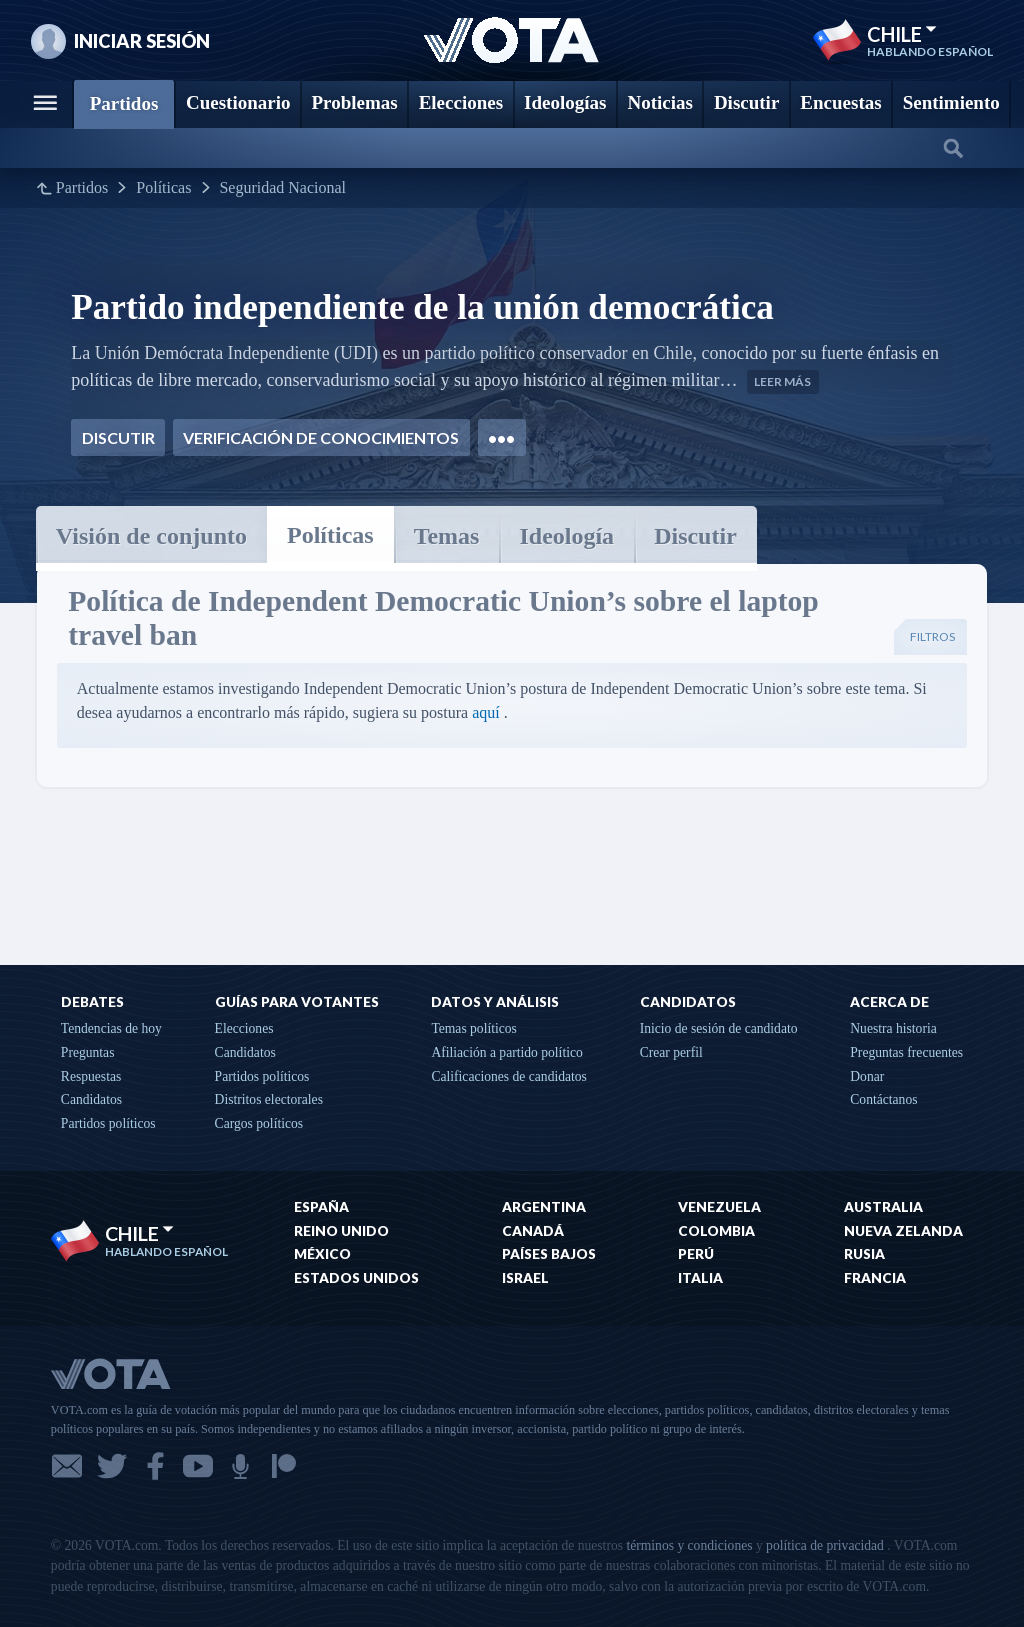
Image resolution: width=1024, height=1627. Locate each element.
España (321, 1207)
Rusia (864, 1254)
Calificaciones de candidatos (509, 1076)
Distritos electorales (269, 1099)
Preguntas (88, 1052)
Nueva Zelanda (903, 1231)
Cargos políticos (259, 1123)
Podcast (240, 1466)
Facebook (155, 1466)
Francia (875, 1278)
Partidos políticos (108, 1123)
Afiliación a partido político (506, 1052)
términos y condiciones (689, 1545)
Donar (867, 1076)
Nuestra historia (893, 1028)
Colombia (716, 1231)
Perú (696, 1254)
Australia (883, 1207)
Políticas (163, 188)
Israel (525, 1278)
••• (501, 437)
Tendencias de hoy (111, 1028)
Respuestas (91, 1076)
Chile (902, 34)
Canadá (533, 1231)
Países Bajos (549, 1254)
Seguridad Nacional (282, 188)
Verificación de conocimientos (321, 437)
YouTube (198, 1466)
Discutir (118, 437)
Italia (700, 1278)
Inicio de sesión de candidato (719, 1028)
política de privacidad (825, 1545)
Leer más (782, 381)
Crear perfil (671, 1052)
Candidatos (91, 1099)
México (322, 1254)
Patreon (284, 1466)
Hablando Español (930, 52)
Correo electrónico (67, 1466)
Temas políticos (474, 1028)
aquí (486, 712)
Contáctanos (883, 1099)
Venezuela (719, 1207)
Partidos (82, 188)
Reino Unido (341, 1231)
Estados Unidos (356, 1278)
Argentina (544, 1207)
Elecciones (244, 1028)
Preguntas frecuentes (906, 1052)
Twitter (112, 1466)
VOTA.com (161, 1372)
